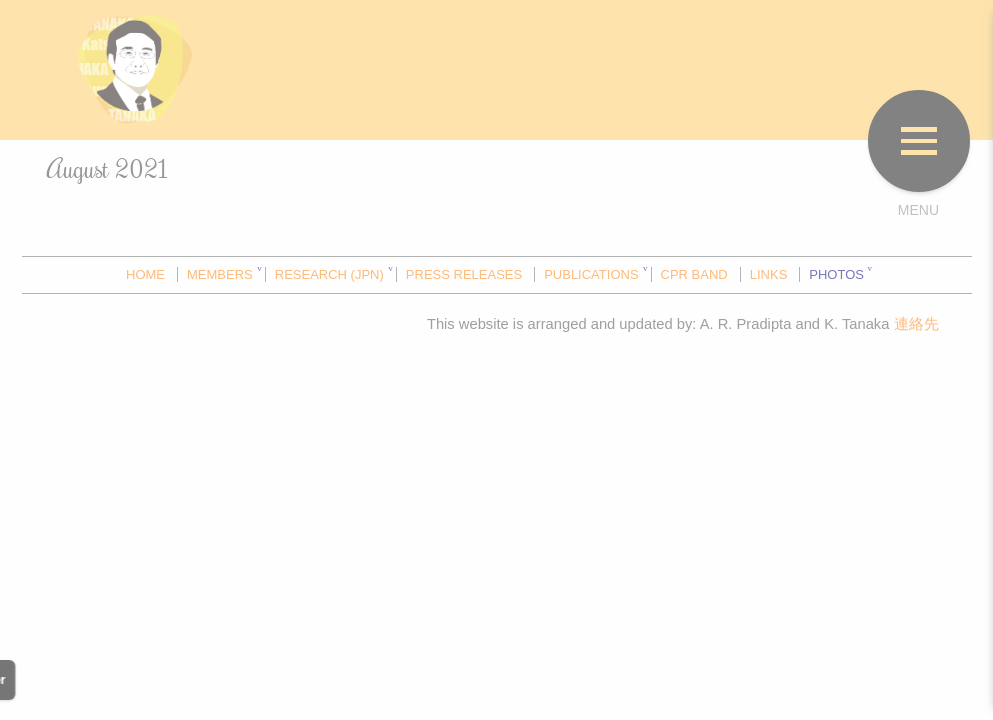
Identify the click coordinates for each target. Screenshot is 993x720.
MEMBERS (220, 274)
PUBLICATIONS (591, 274)
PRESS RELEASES (464, 274)
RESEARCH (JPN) (329, 274)
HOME (145, 274)
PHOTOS (836, 274)
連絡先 (916, 324)
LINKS (769, 274)
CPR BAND (694, 274)
